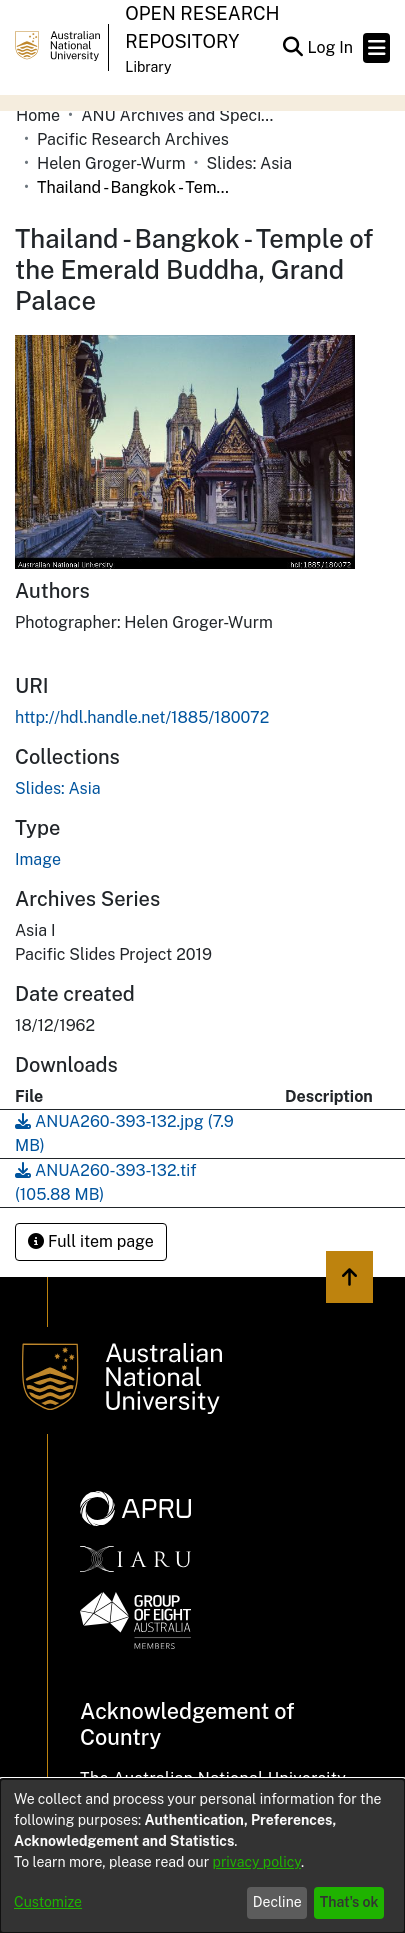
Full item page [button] (91, 1241)
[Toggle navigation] (376, 48)
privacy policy (257, 1862)
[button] (292, 48)
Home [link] (38, 115)
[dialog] (202, 1856)
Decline (277, 1902)
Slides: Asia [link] (250, 163)
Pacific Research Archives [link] (133, 139)
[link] (58, 788)
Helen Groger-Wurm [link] (111, 163)
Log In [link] (331, 47)
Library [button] (148, 67)
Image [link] (38, 859)
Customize (48, 1902)
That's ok (349, 1902)
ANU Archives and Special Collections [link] (181, 115)
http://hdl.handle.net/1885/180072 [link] (142, 717)
